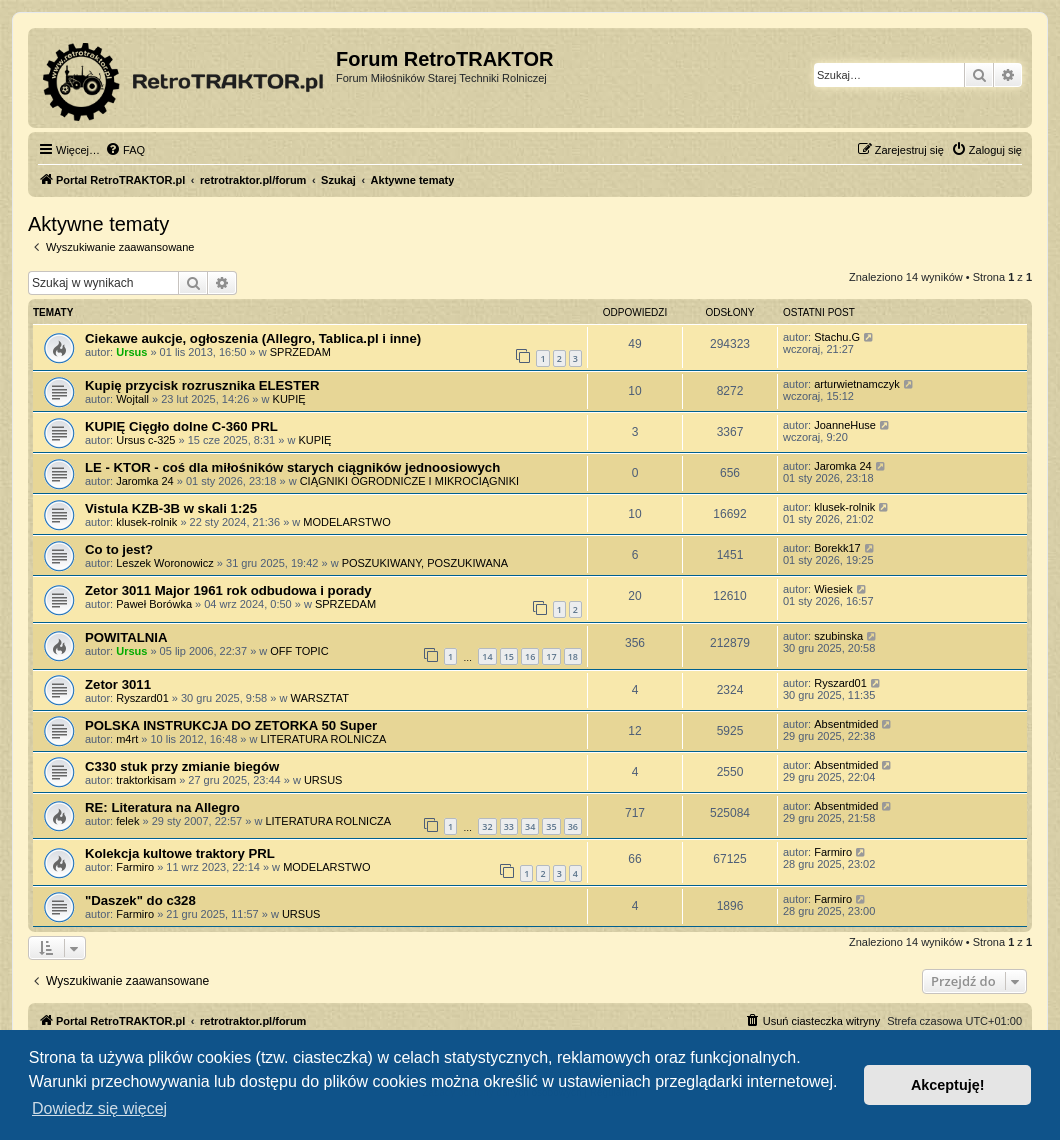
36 (573, 826)
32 (487, 826)
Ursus (131, 352)
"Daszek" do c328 (140, 900)
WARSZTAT (319, 698)
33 (509, 826)
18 (573, 656)
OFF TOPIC (299, 651)
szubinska (838, 636)
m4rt (127, 739)
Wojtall (132, 399)
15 (509, 656)
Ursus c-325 (145, 440)
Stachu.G (837, 337)
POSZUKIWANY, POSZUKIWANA (425, 563)
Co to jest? (119, 549)
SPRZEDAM (300, 352)
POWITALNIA (126, 637)
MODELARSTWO (346, 522)
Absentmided (846, 724)
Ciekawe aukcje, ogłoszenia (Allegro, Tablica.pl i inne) (253, 338)
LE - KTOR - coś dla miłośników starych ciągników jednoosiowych (292, 467)
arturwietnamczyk (857, 384)
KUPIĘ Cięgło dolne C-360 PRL (181, 426)
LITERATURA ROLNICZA (324, 739)
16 (530, 656)
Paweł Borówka (154, 604)
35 (551, 826)
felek (127, 821)
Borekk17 (837, 548)
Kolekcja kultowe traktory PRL (180, 853)
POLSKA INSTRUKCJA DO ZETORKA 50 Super (231, 725)
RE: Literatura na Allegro (162, 807)
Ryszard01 (142, 698)
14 (487, 656)
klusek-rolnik (146, 522)
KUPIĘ (289, 399)
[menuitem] (125, 150)
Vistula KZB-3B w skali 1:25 (171, 508)
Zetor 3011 (118, 684)
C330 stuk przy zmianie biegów (182, 766)
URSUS (323, 780)
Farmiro (135, 867)
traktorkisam (146, 780)
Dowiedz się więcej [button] (99, 1108)
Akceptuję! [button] (948, 1085)
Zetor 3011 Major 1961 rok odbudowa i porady (228, 590)
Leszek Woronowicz (165, 563)
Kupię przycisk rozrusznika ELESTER (202, 385)
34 (530, 826)
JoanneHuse (845, 425)
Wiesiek (833, 589)
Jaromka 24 (144, 481)
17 (551, 656)
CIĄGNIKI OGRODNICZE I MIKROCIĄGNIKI (409, 481)
